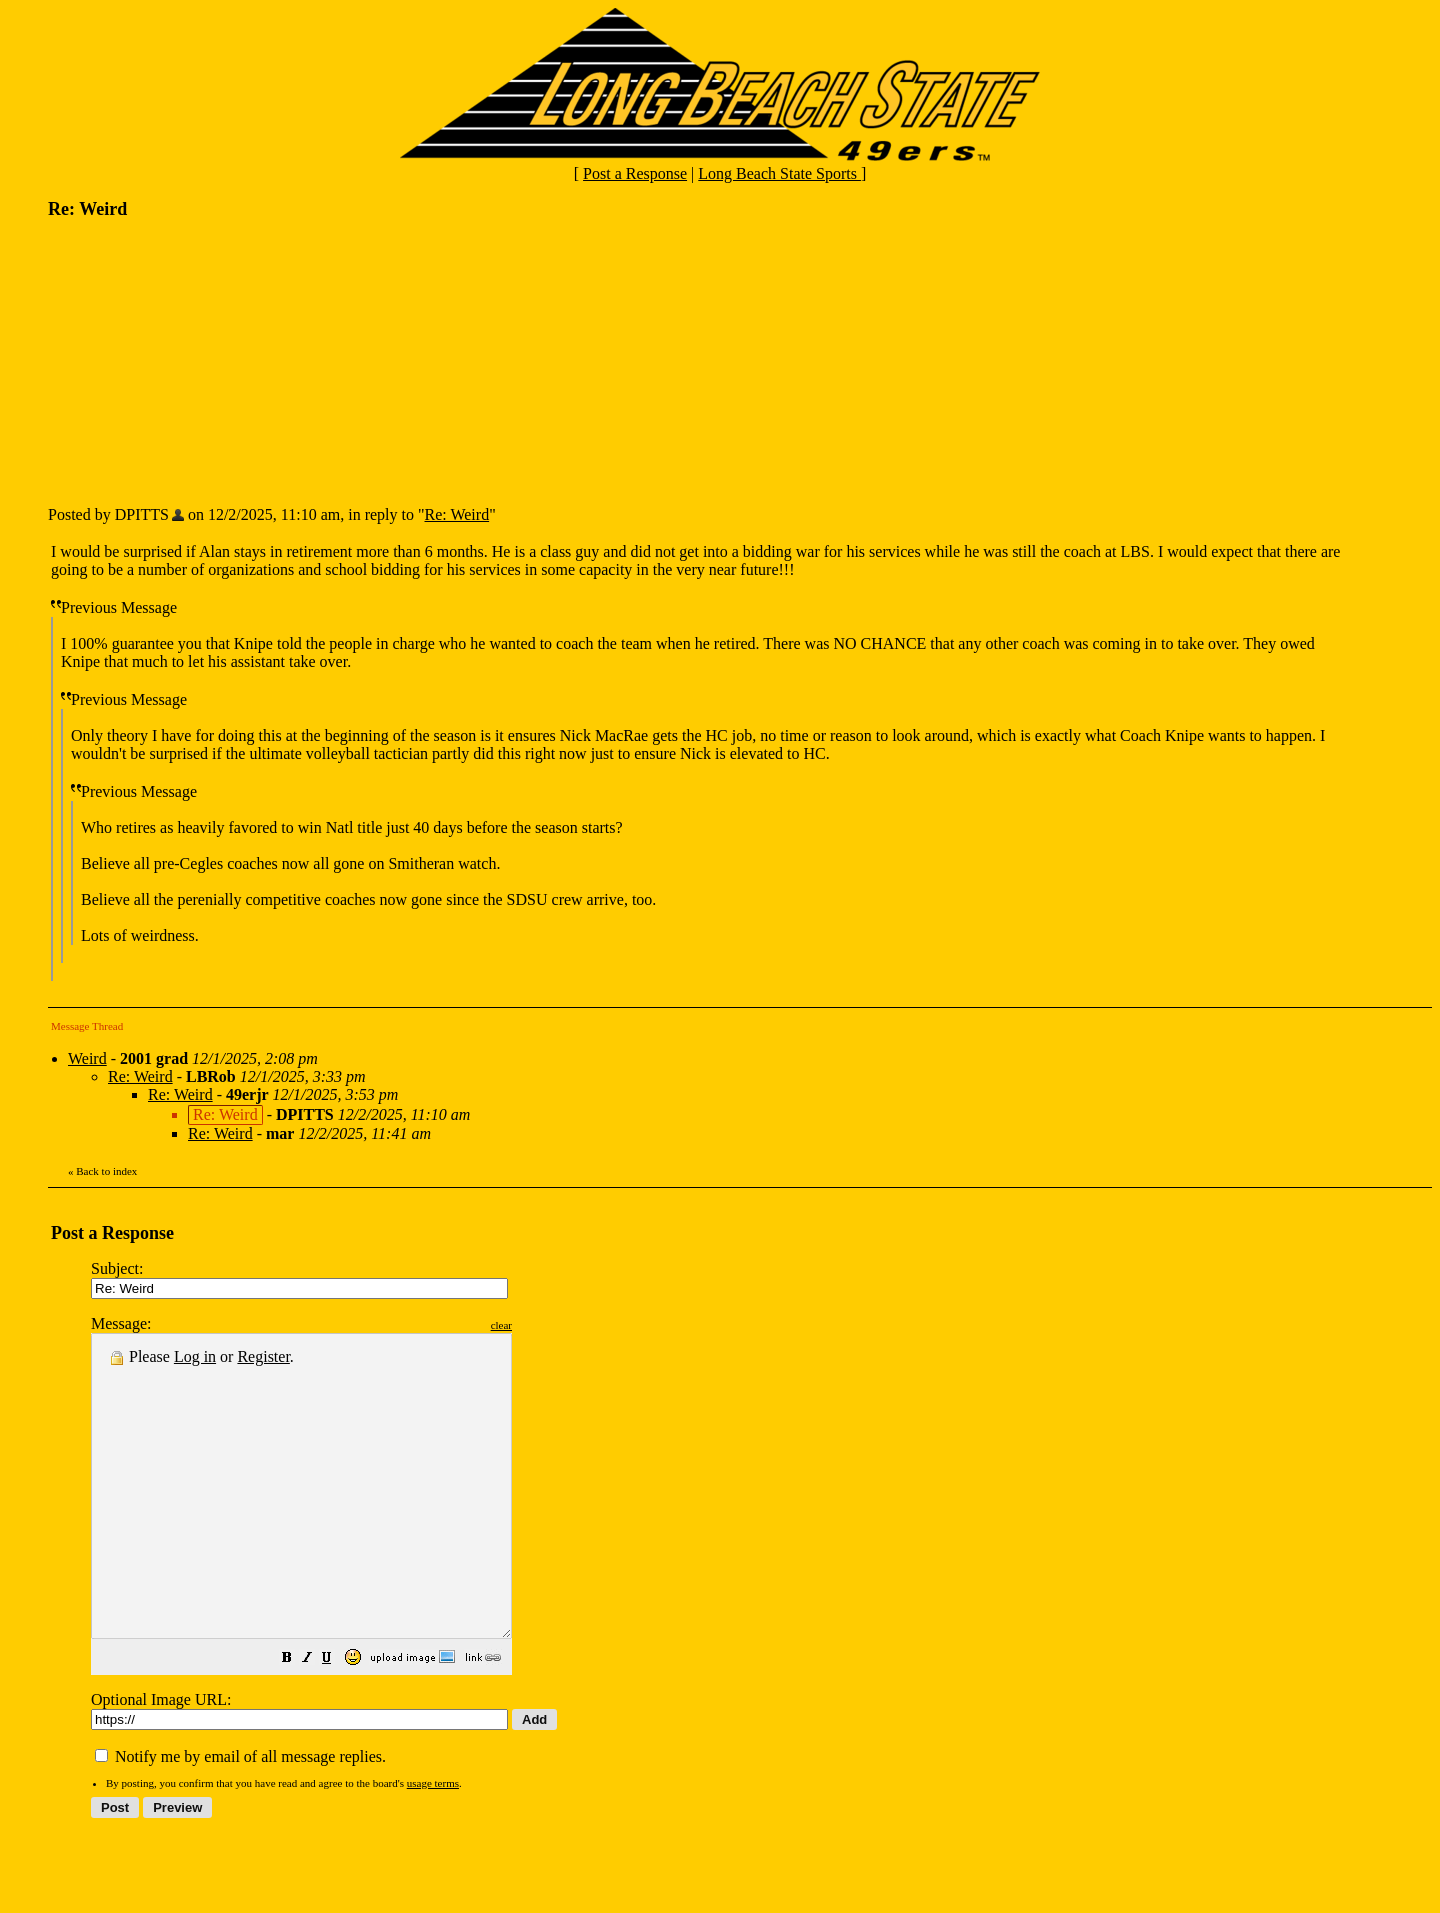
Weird (87, 1058)
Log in (195, 1356)
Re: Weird (457, 514)
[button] (337, 1719)
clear (551, 1325)
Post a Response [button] (635, 173)
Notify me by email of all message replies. (240, 1816)
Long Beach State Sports (779, 173)
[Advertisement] (198, 361)
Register (263, 1356)
